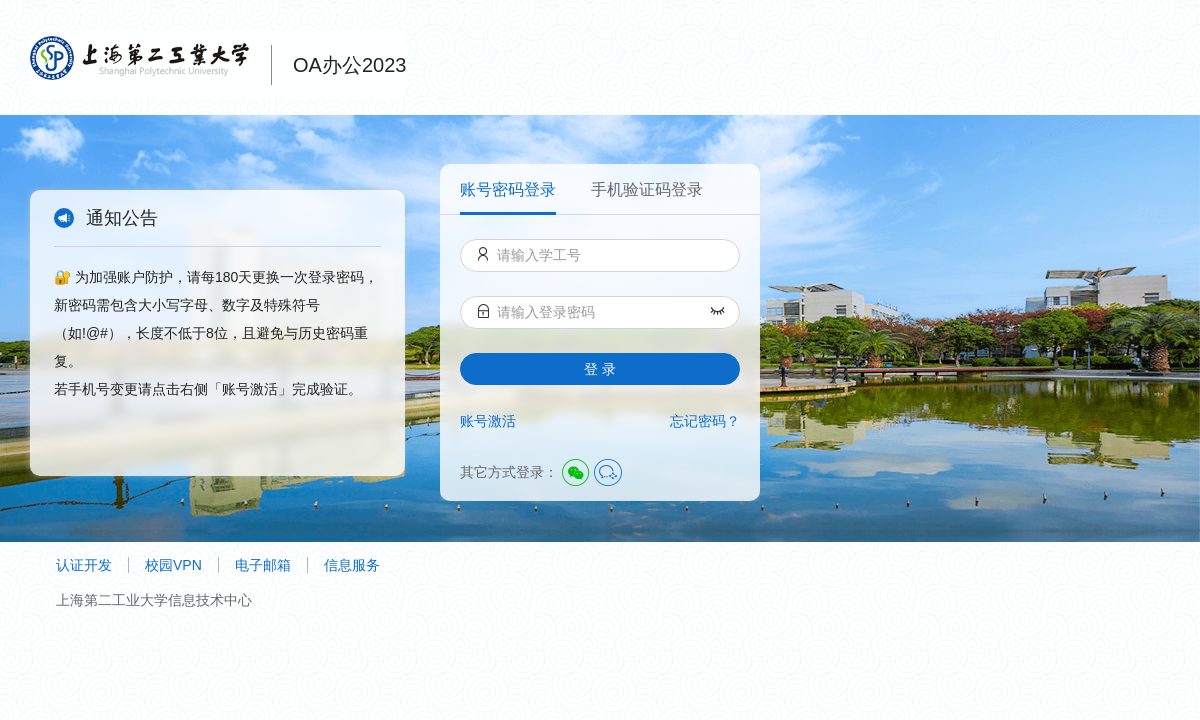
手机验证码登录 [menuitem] (647, 189)
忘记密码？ (705, 421)
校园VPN (173, 565)
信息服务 (352, 565)
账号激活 (488, 421)
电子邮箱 (263, 565)
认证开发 (84, 565)
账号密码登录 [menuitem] (508, 189)
